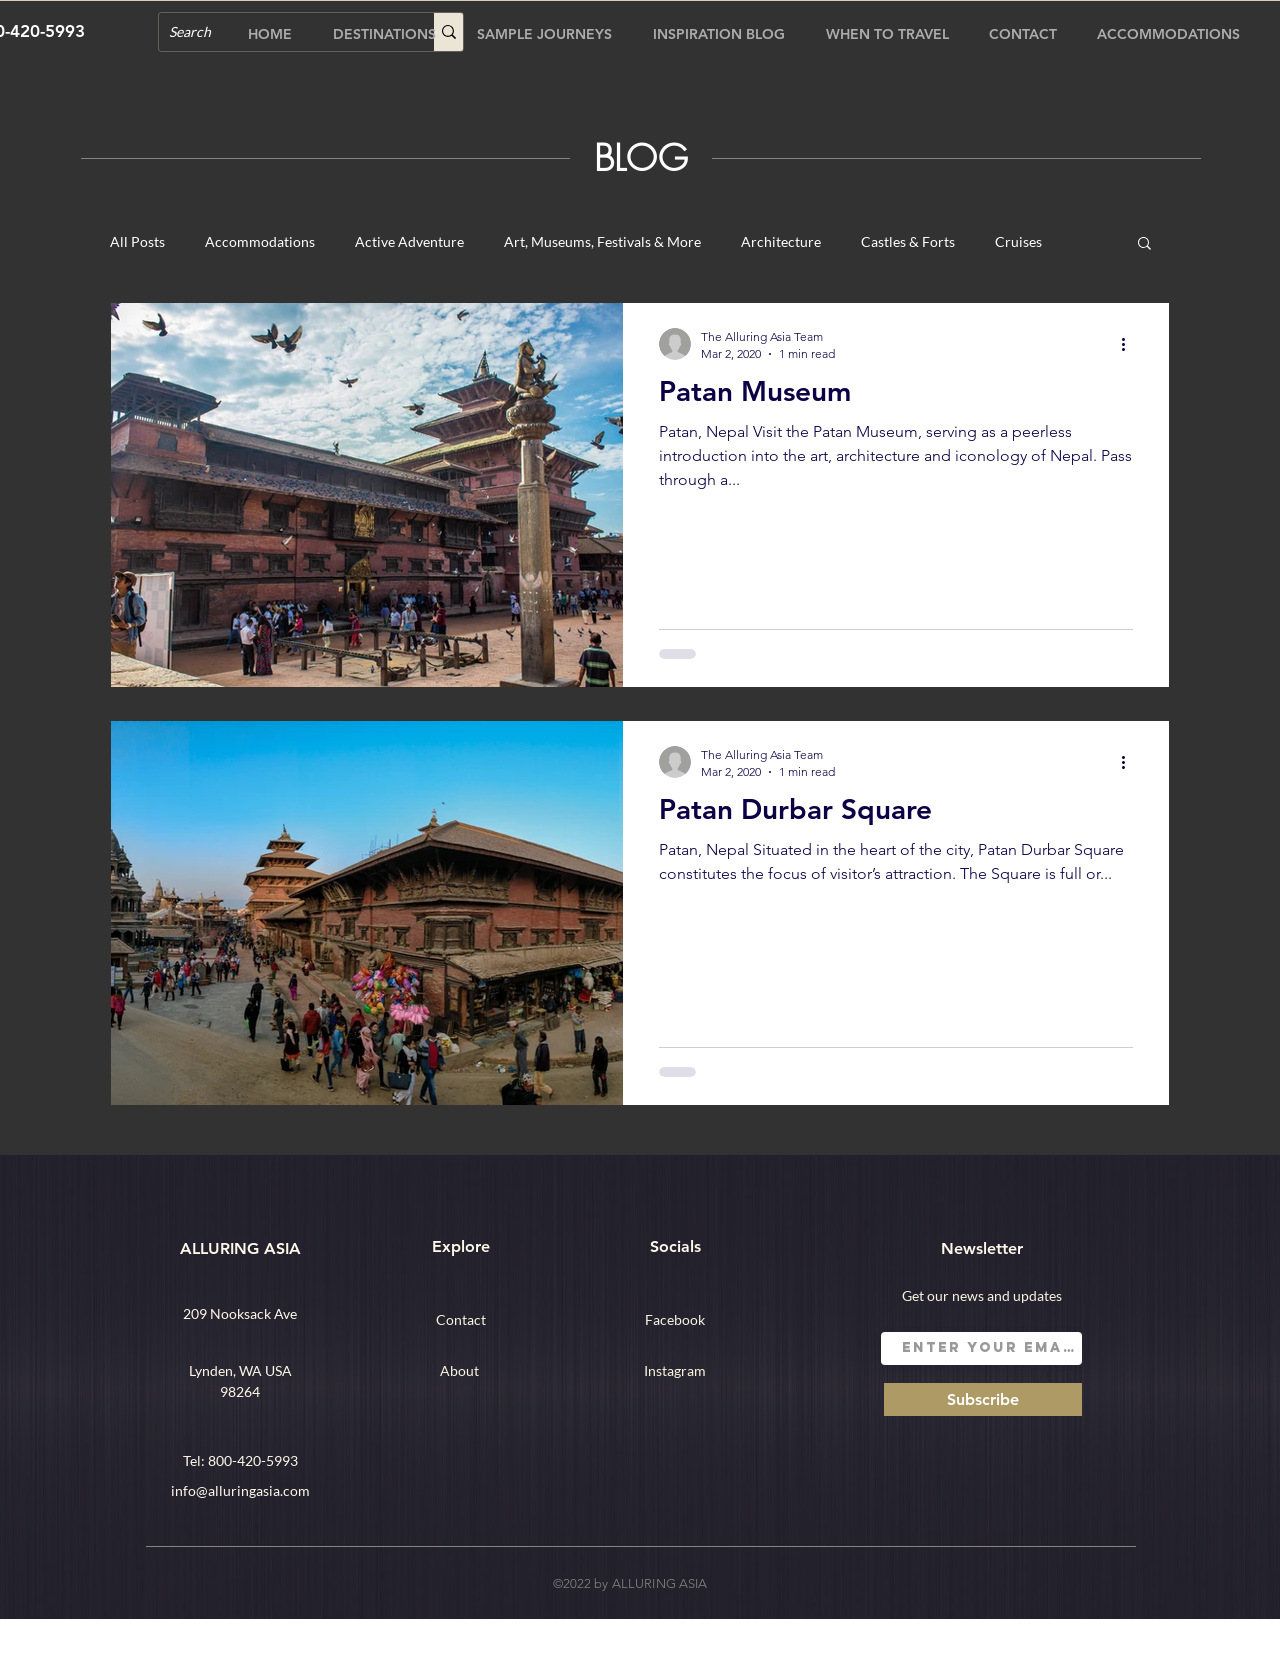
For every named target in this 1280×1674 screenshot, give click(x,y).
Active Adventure (409, 241)
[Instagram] (675, 1370)
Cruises (1018, 241)
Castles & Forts (908, 241)
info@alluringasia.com (240, 1490)
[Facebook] (675, 1319)
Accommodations (260, 241)
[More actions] (1130, 344)
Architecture (781, 241)
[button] (1144, 244)
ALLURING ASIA (240, 1248)
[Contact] (461, 1319)
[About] (459, 1370)
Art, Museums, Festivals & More (602, 241)
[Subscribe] (983, 1399)
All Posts (137, 241)
